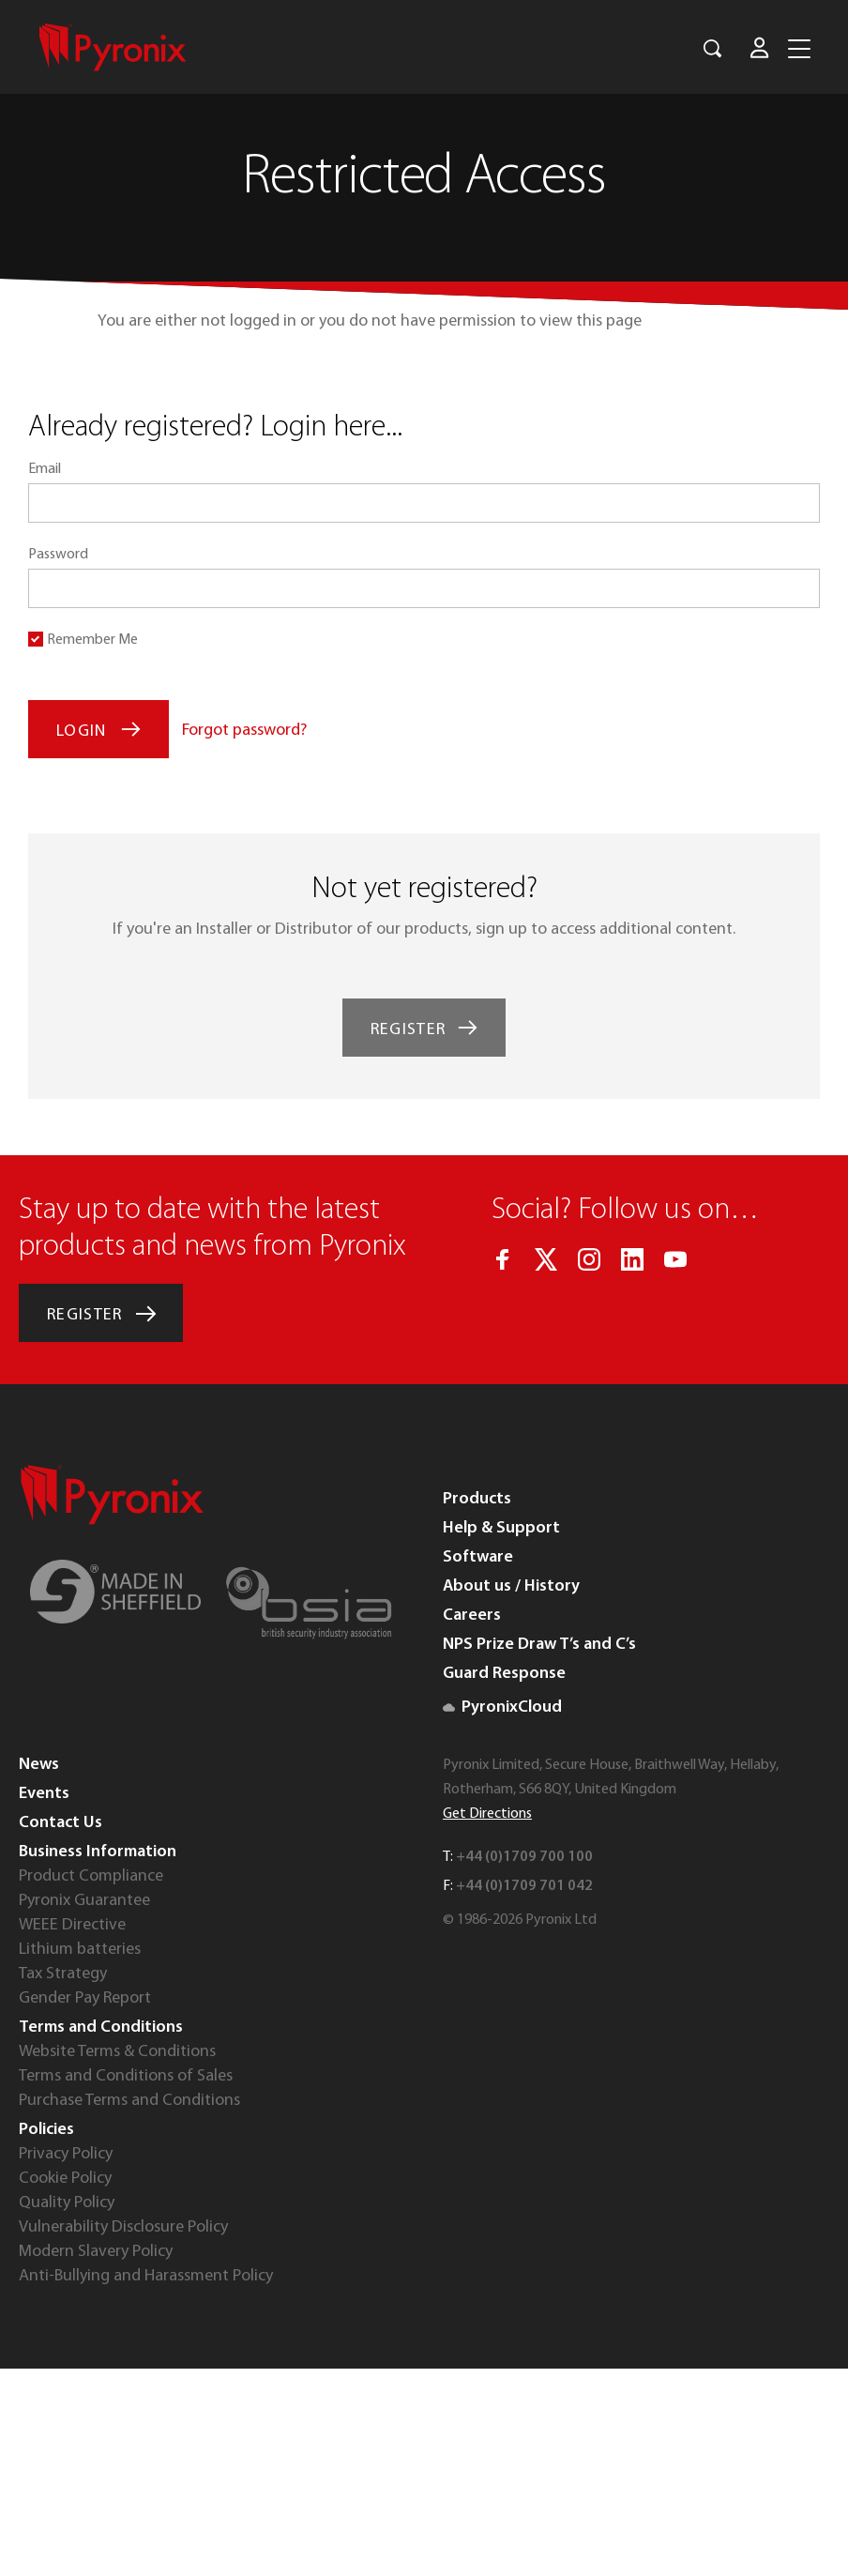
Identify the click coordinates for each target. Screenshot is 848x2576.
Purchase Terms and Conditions (129, 2101)
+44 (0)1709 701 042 (524, 1886)
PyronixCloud (502, 1707)
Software (478, 1557)
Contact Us (60, 1823)
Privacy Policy (66, 2154)
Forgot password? (244, 730)
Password (58, 554)
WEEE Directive (72, 1925)
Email (44, 469)
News (39, 1765)
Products (477, 1499)
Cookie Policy (65, 2178)
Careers (472, 1615)
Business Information (97, 1852)
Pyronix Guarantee (84, 1901)
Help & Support (501, 1528)
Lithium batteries (80, 1950)
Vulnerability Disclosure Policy (123, 2227)
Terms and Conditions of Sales (126, 2076)
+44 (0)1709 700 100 (524, 1857)
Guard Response (504, 1674)
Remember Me (92, 640)
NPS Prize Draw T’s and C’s (539, 1645)
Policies (46, 2130)
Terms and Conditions (101, 2027)
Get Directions (487, 1813)
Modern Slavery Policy (96, 2252)
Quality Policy (66, 2203)
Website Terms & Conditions (117, 2052)
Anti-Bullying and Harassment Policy (146, 2276)
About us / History (511, 1586)
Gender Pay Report (85, 1998)
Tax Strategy (63, 1974)
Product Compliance (91, 1876)
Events (44, 1794)
